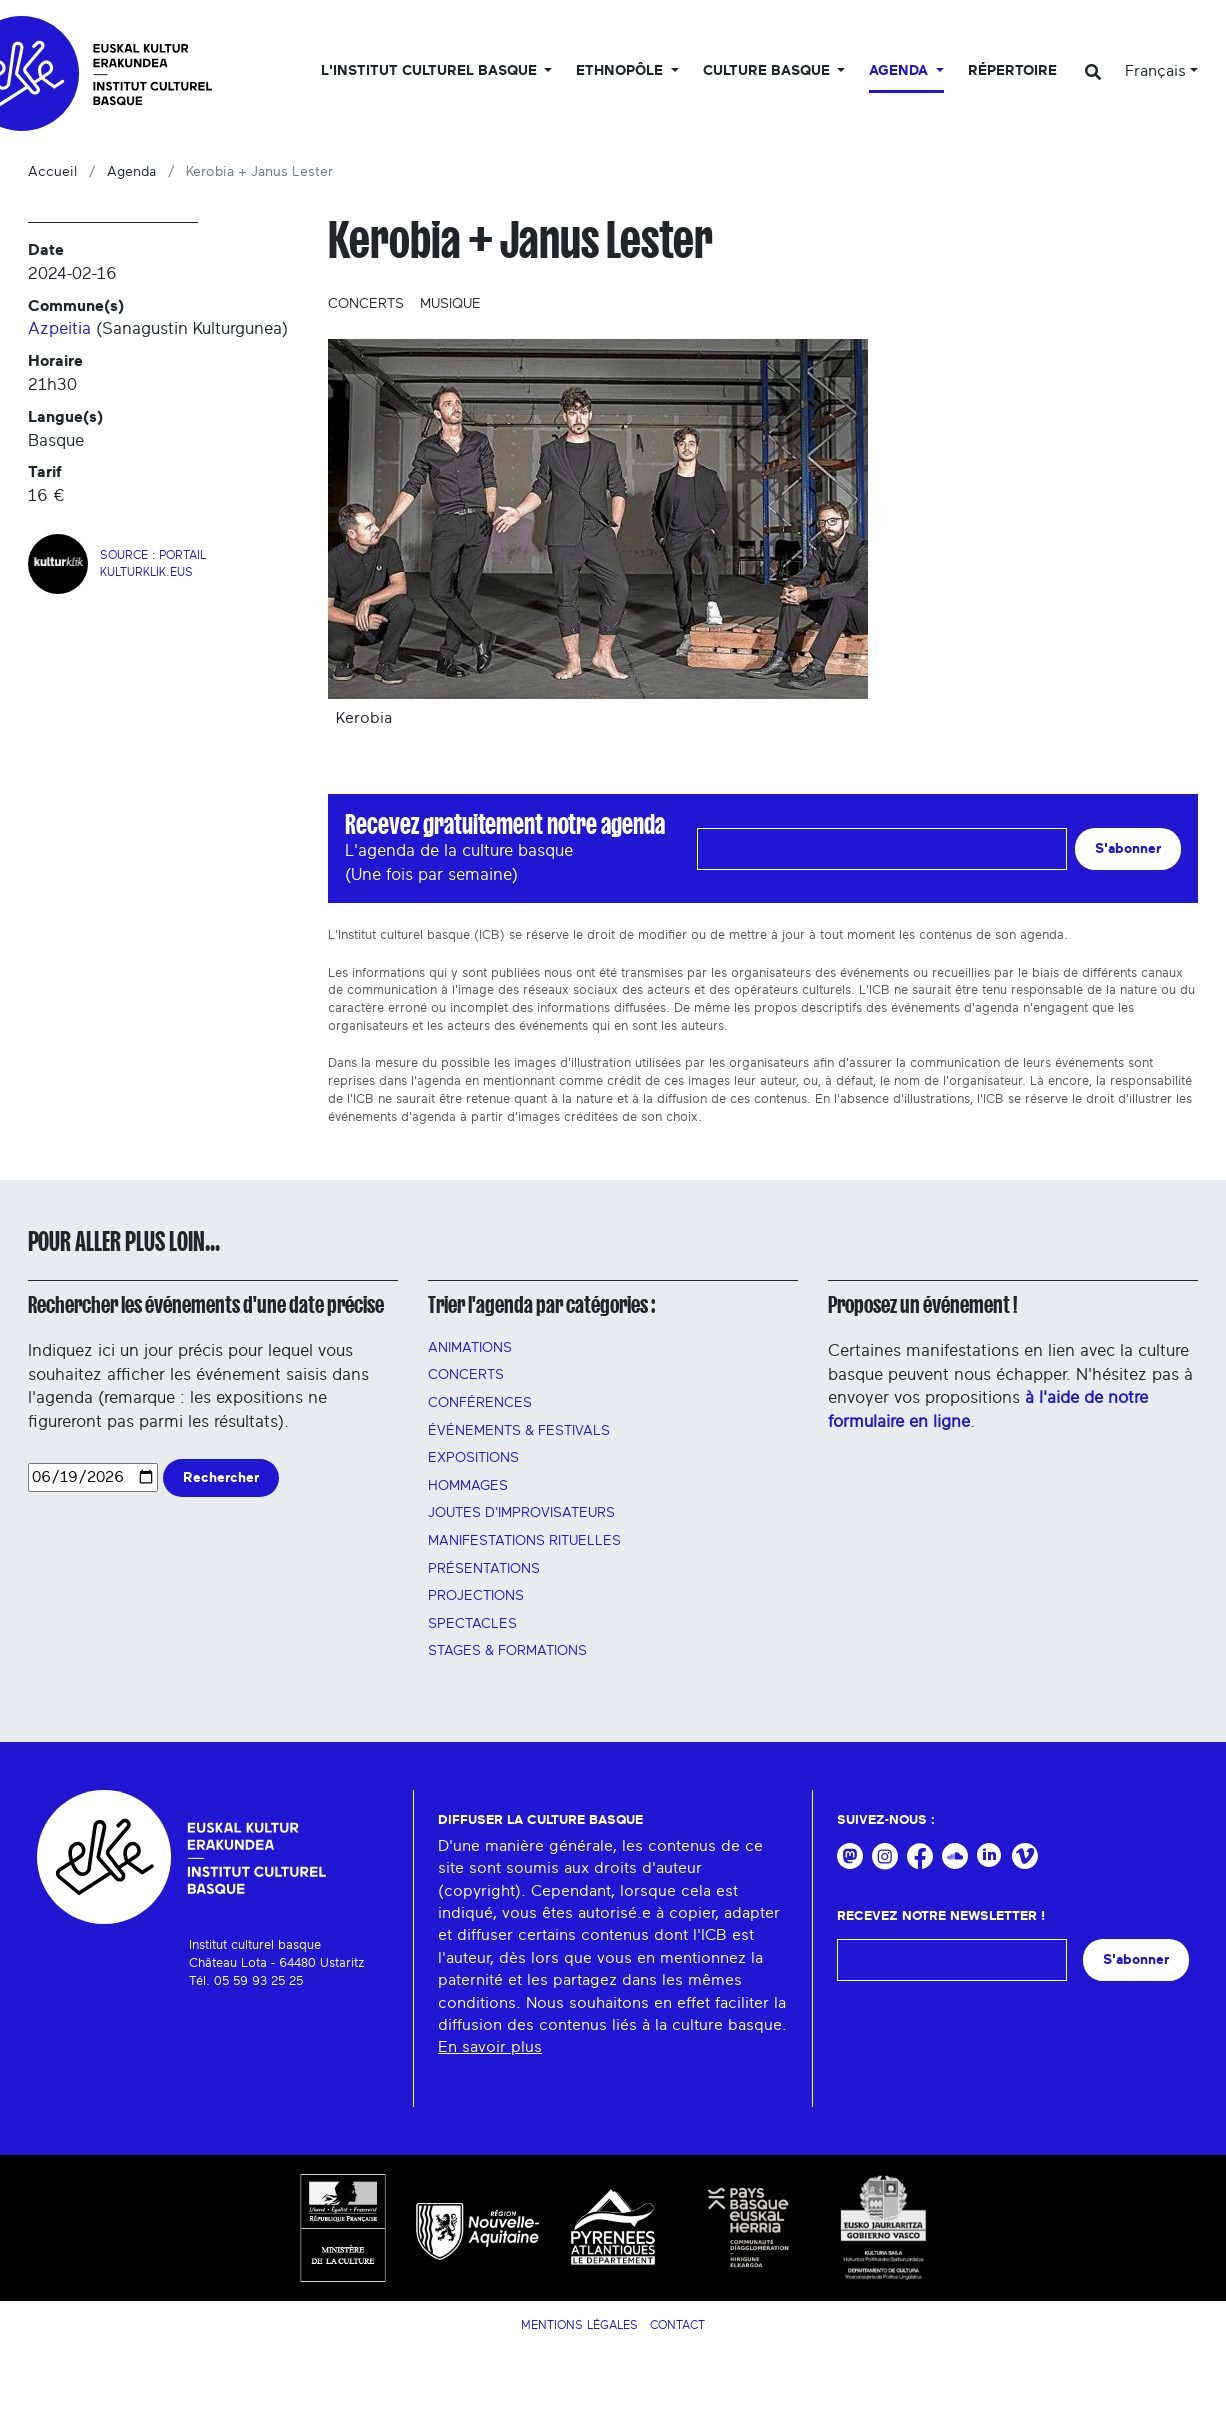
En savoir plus (490, 2047)
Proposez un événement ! (922, 1305)
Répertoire (1012, 71)
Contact (677, 2325)
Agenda (131, 172)
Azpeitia (59, 328)
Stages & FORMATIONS (507, 1651)
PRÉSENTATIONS (484, 1569)
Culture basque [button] (768, 71)
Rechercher (221, 1477)
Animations (470, 1348)
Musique (450, 304)
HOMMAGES (468, 1486)
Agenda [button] (900, 71)
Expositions (473, 1458)
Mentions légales (579, 2325)
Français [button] (1155, 71)
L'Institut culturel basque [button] (431, 71)
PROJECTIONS (476, 1596)
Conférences (480, 1403)
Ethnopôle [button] (621, 71)
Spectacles (472, 1624)
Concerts (366, 304)
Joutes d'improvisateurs (521, 1513)
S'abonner (1128, 848)
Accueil (52, 172)
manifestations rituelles (524, 1541)
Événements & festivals (519, 1431)
